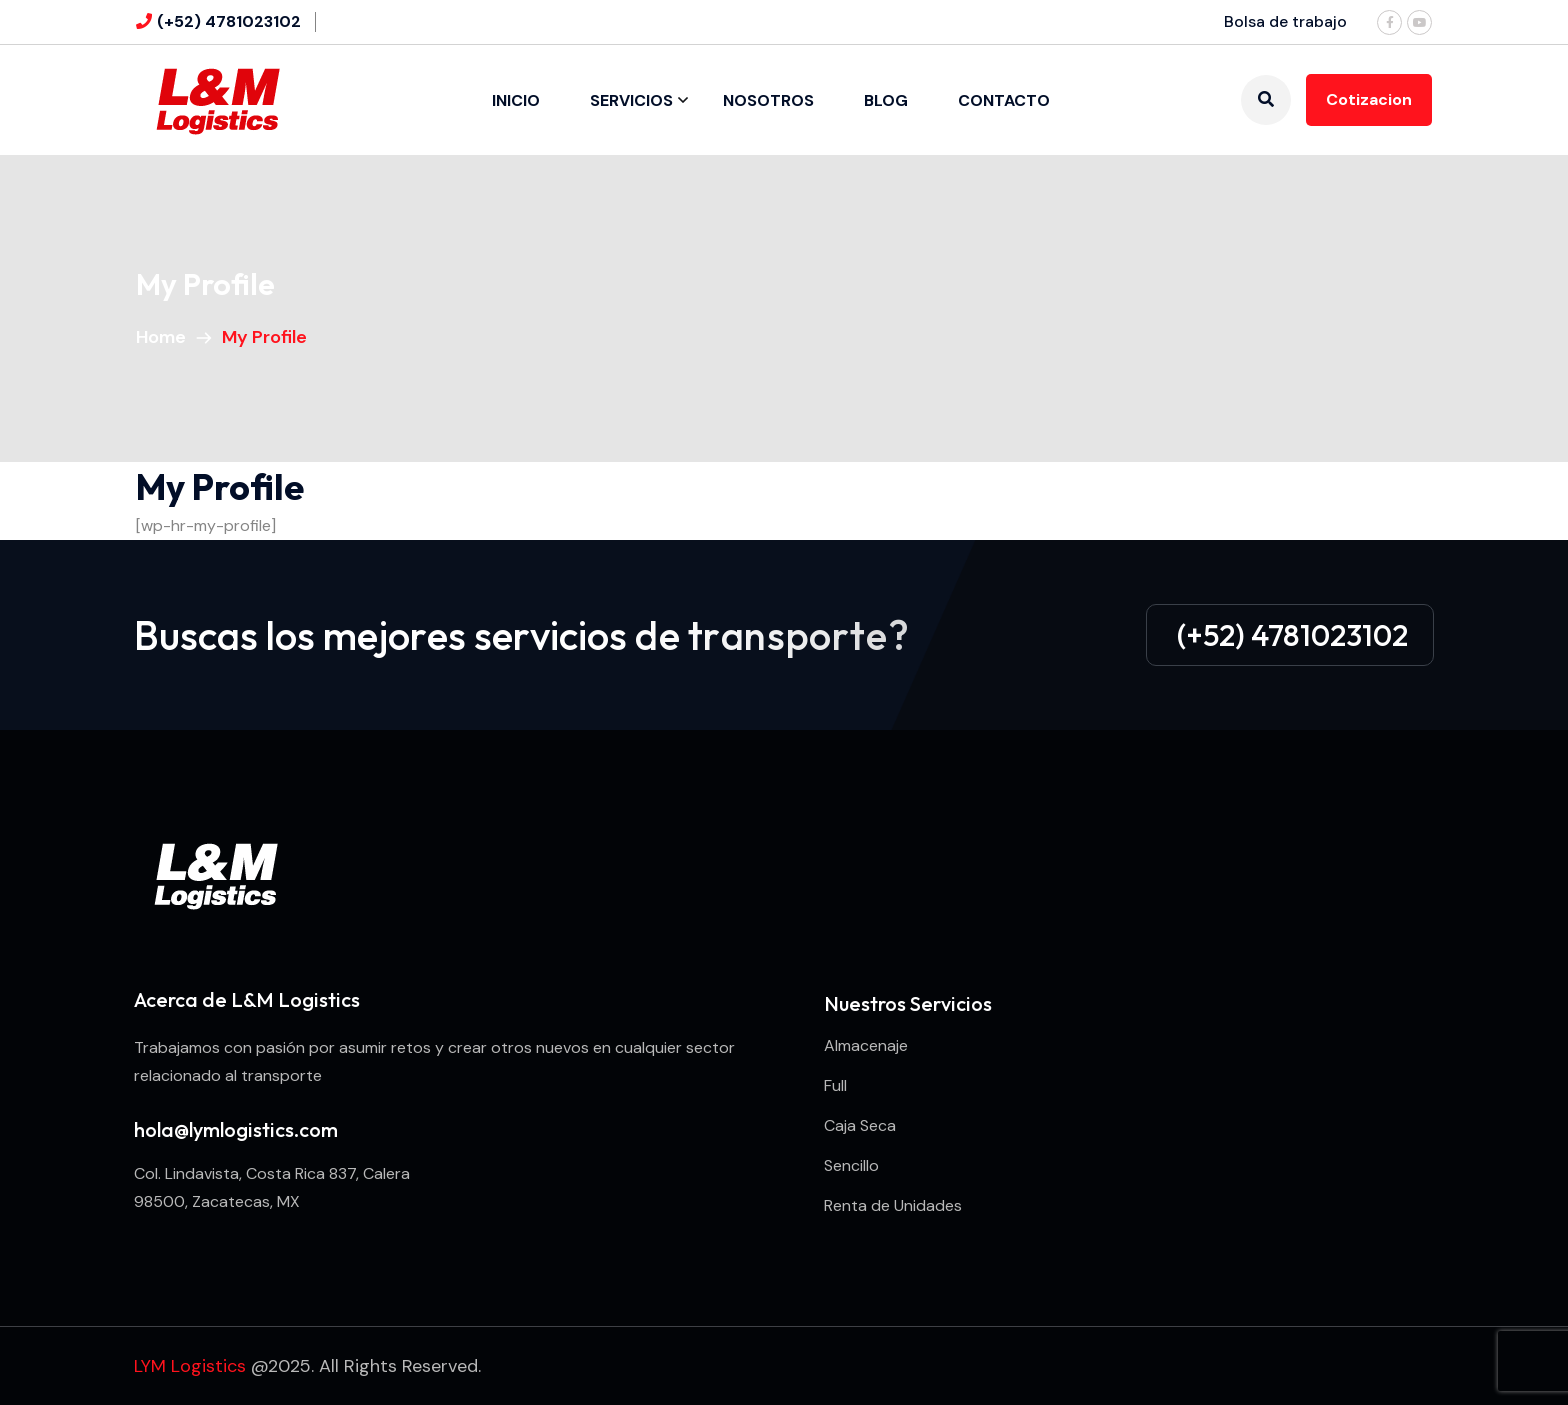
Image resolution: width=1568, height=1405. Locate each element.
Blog (886, 100)
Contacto (1004, 100)
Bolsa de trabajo (1285, 21)
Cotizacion (1369, 99)
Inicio (516, 100)
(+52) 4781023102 (229, 21)
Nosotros (768, 100)
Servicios (631, 100)
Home (165, 337)
